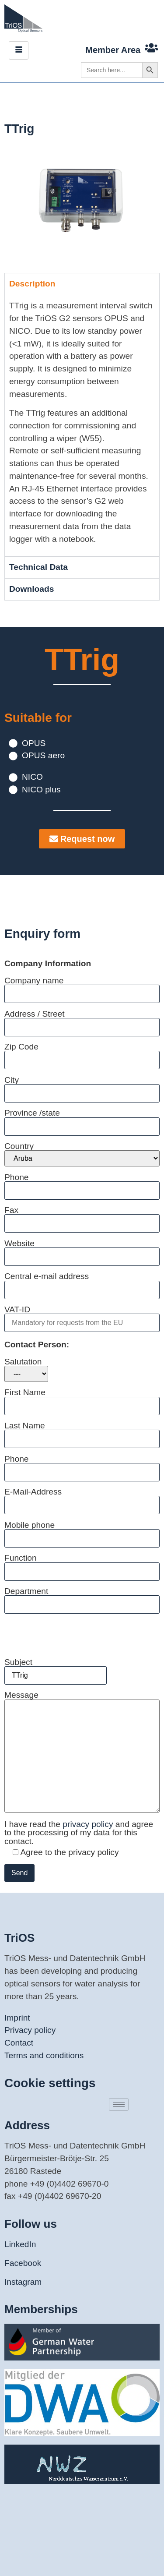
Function (82, 1564)
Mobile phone (82, 1531)
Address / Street (82, 1020)
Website (82, 1250)
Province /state (82, 1119)
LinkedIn (20, 2244)
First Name (82, 1399)
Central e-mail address (82, 1282)
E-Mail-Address (82, 1498)
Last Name (82, 1432)
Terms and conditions (44, 2055)
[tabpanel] (82, 425)
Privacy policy (30, 2030)
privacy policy (89, 1824)
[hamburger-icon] (18, 50)
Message (82, 1752)
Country (82, 1154)
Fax (82, 1216)
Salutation (26, 1369)
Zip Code (82, 1053)
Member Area (112, 50)
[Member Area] (151, 47)
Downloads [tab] (31, 589)
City (82, 1086)
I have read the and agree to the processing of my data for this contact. (78, 1832)
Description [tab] (32, 283)
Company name (82, 987)
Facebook (22, 2263)
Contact (18, 2042)
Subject (55, 1668)
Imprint (17, 2017)
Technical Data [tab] (38, 567)
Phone (82, 1183)
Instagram (23, 2281)
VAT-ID (82, 1316)
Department (82, 1597)
